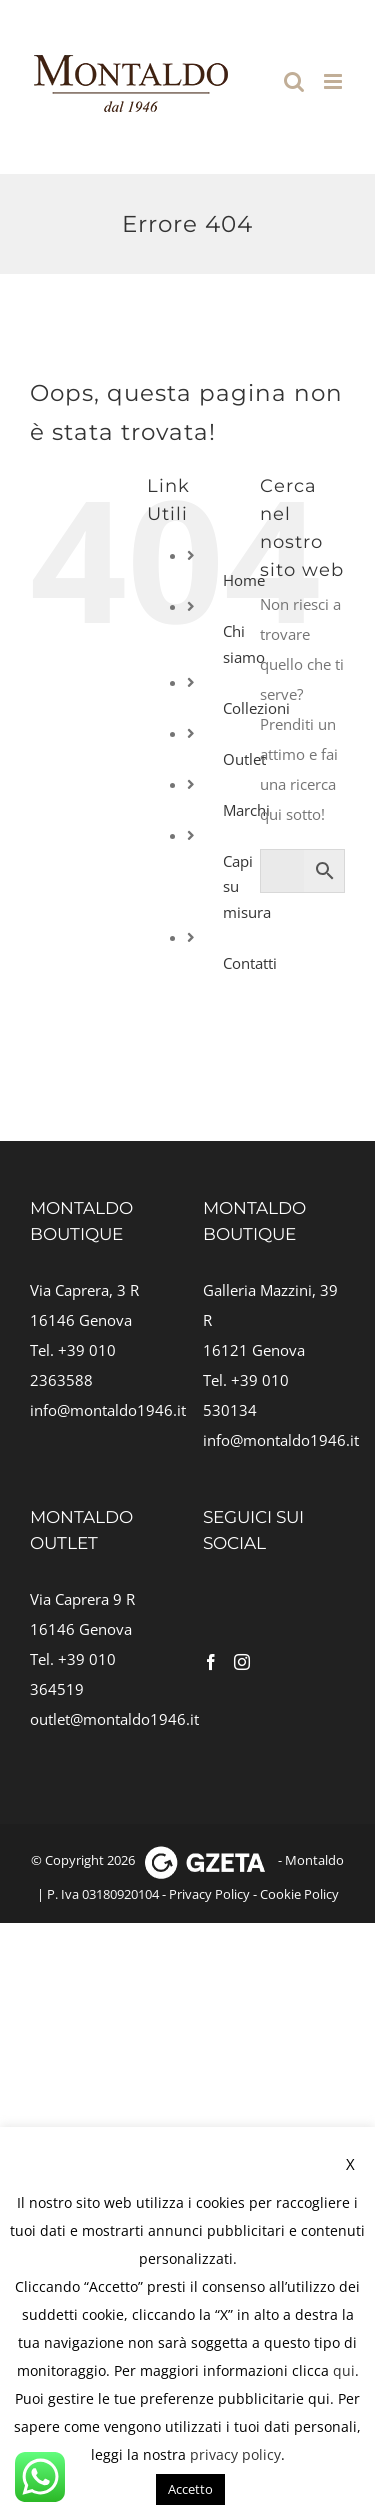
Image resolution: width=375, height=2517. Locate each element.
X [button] (350, 2164)
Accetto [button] (190, 2489)
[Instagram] (242, 1662)
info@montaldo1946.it (108, 1410)
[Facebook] (211, 1662)
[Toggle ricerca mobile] (294, 81)
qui (344, 2370)
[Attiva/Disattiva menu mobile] (334, 81)
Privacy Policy (209, 1894)
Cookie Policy (299, 1894)
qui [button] (319, 2398)
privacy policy (235, 2454)
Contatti (250, 963)
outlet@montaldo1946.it (114, 1719)
